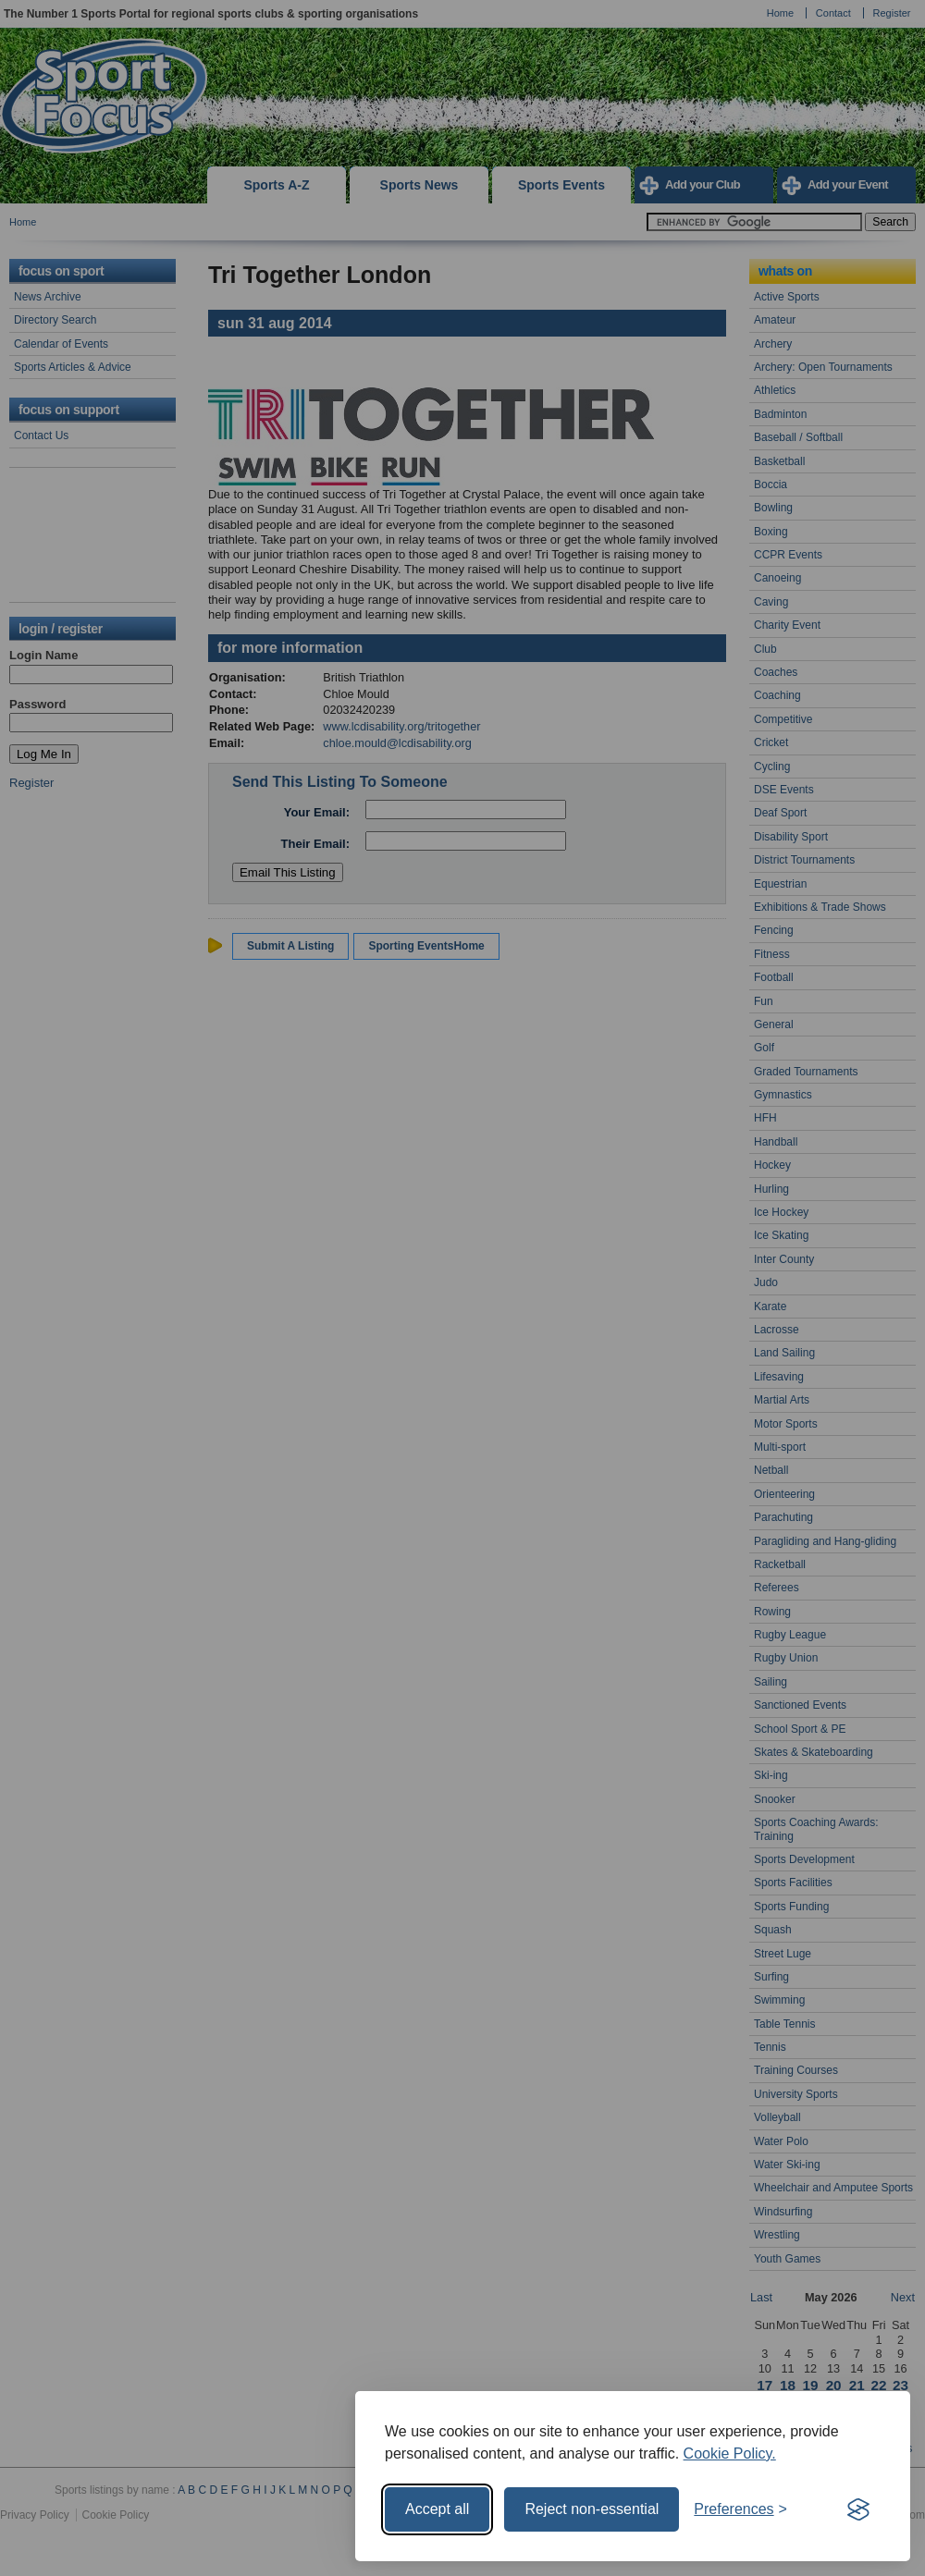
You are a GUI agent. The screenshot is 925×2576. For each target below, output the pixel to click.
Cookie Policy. (730, 2453)
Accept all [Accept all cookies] (437, 2509)
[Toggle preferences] (740, 2509)
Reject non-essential (591, 2509)
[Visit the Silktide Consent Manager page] (858, 2509)
